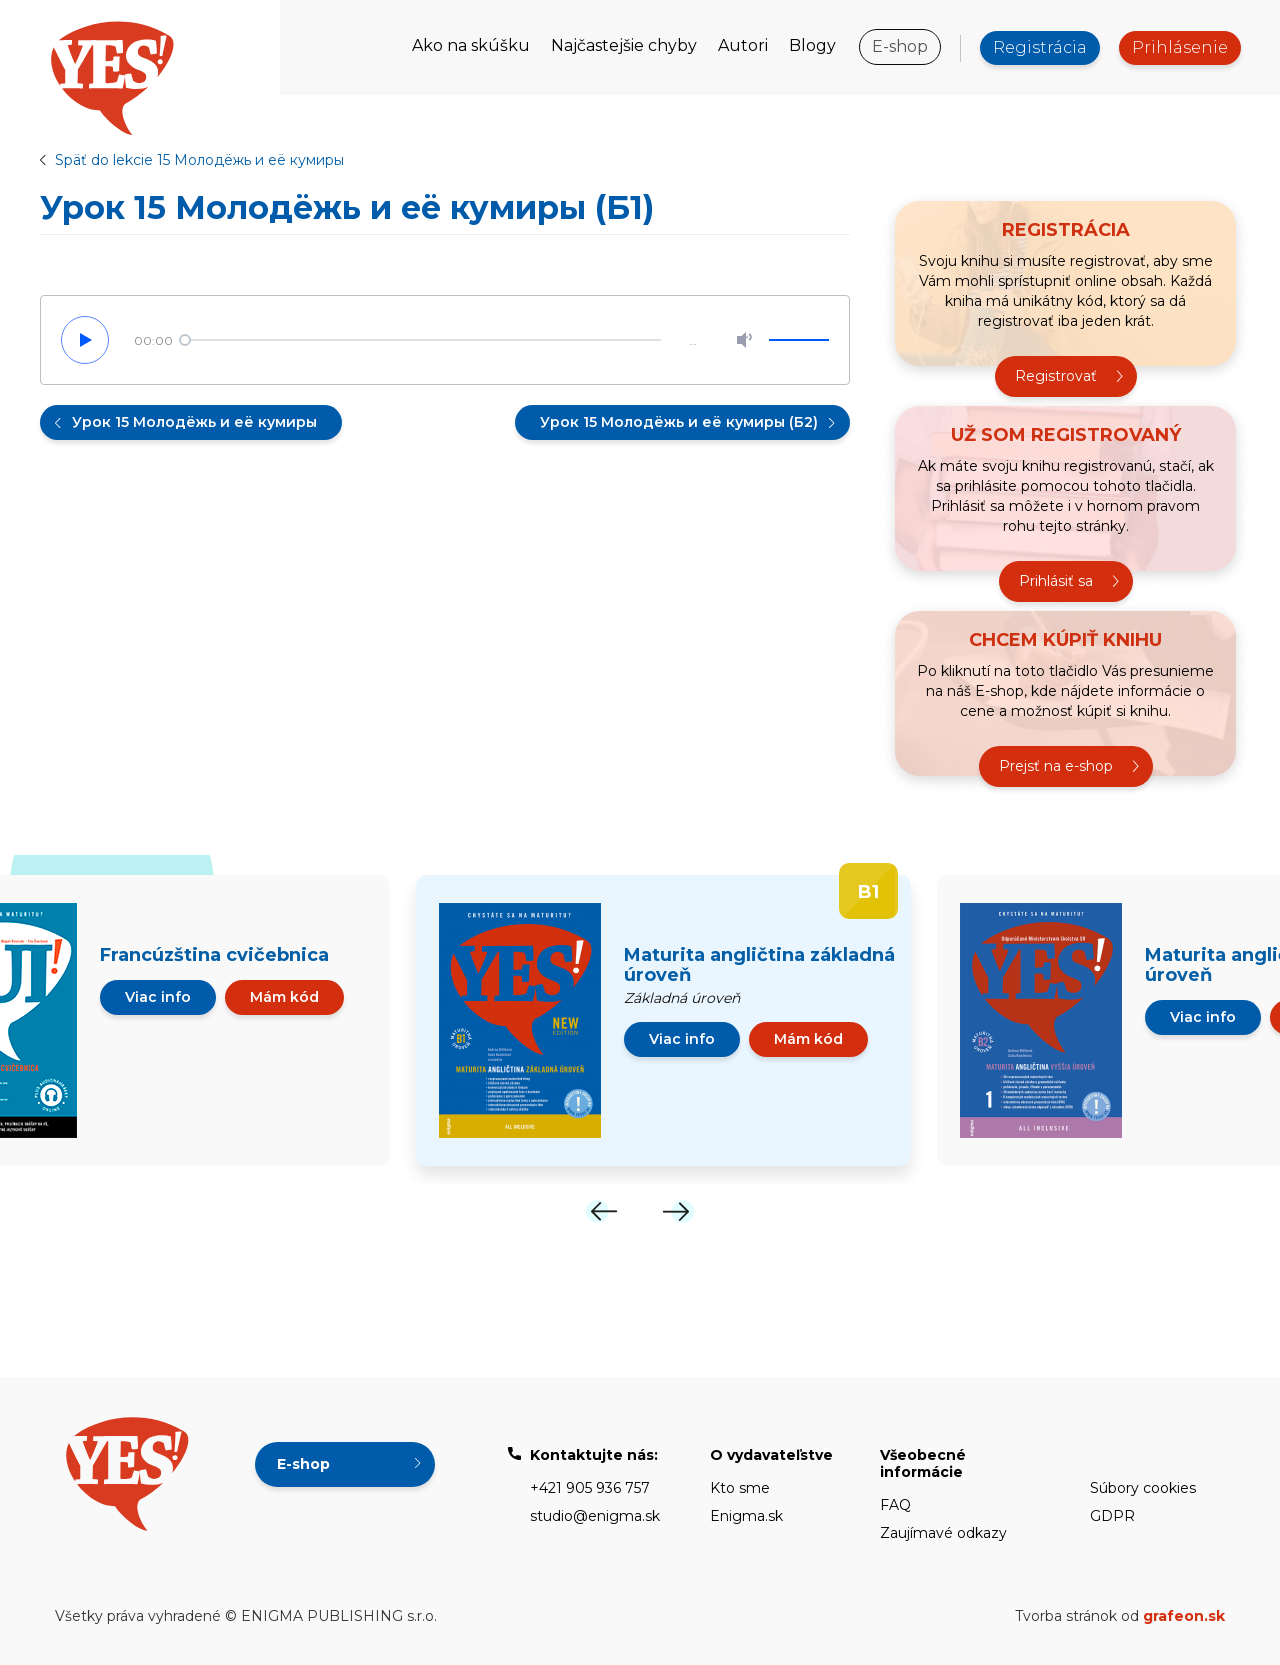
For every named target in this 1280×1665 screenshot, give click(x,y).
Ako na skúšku (471, 45)
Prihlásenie (1180, 47)
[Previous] (602, 1211)
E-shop (900, 46)
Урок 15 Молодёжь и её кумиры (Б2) (679, 422)
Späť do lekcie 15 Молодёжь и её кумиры (199, 160)
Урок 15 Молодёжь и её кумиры (194, 422)
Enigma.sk (746, 1516)
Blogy (812, 45)
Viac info (158, 997)
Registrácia (1040, 47)
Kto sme (740, 1488)
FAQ (895, 1505)
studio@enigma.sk (595, 1516)
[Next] (678, 1211)
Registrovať (1056, 376)
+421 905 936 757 (590, 1488)
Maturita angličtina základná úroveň (759, 965)
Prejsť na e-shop (1056, 766)
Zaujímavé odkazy (943, 1533)
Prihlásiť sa (1056, 581)
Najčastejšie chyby (624, 45)
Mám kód (284, 997)
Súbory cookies (1143, 1488)
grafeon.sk (1184, 1616)
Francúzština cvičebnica (214, 955)
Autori (743, 45)
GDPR (1112, 1516)
